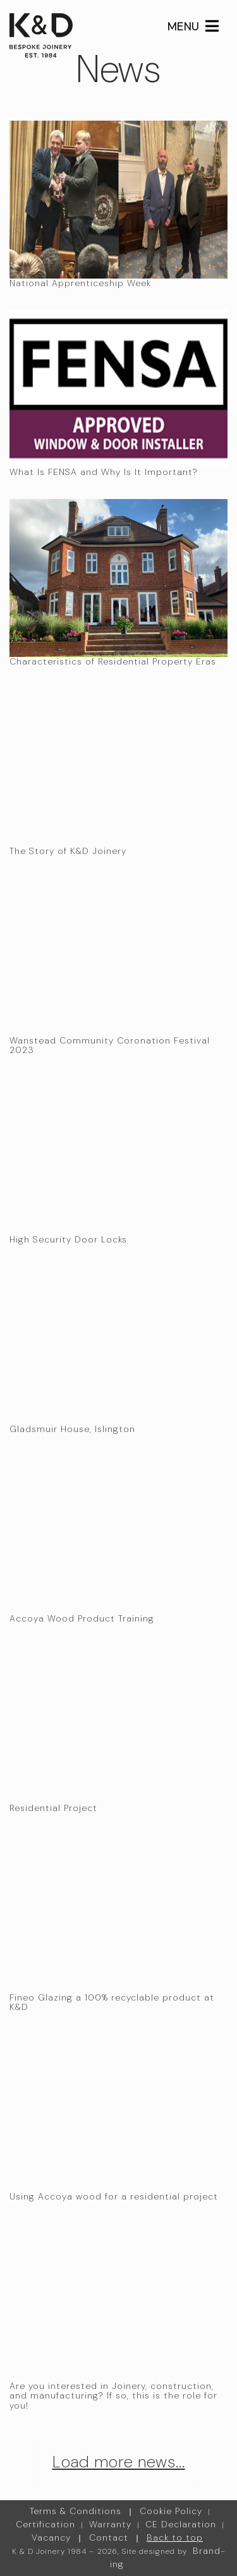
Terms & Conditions (75, 2511)
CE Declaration (180, 2524)
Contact (108, 2537)
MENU (193, 26)
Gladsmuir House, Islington (72, 1429)
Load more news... (118, 2461)
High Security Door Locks (68, 1239)
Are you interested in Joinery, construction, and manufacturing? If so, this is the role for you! (113, 2395)
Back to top (175, 2537)
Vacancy (51, 2537)
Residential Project (53, 1808)
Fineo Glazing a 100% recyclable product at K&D (111, 2002)
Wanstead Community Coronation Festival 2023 (109, 1045)
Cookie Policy (171, 2511)
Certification (45, 2524)
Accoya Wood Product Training (81, 1618)
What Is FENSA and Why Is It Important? (103, 472)
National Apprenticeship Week (80, 283)
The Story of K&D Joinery (67, 851)
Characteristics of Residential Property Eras (112, 661)
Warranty (110, 2524)
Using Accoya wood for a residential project (113, 2196)
